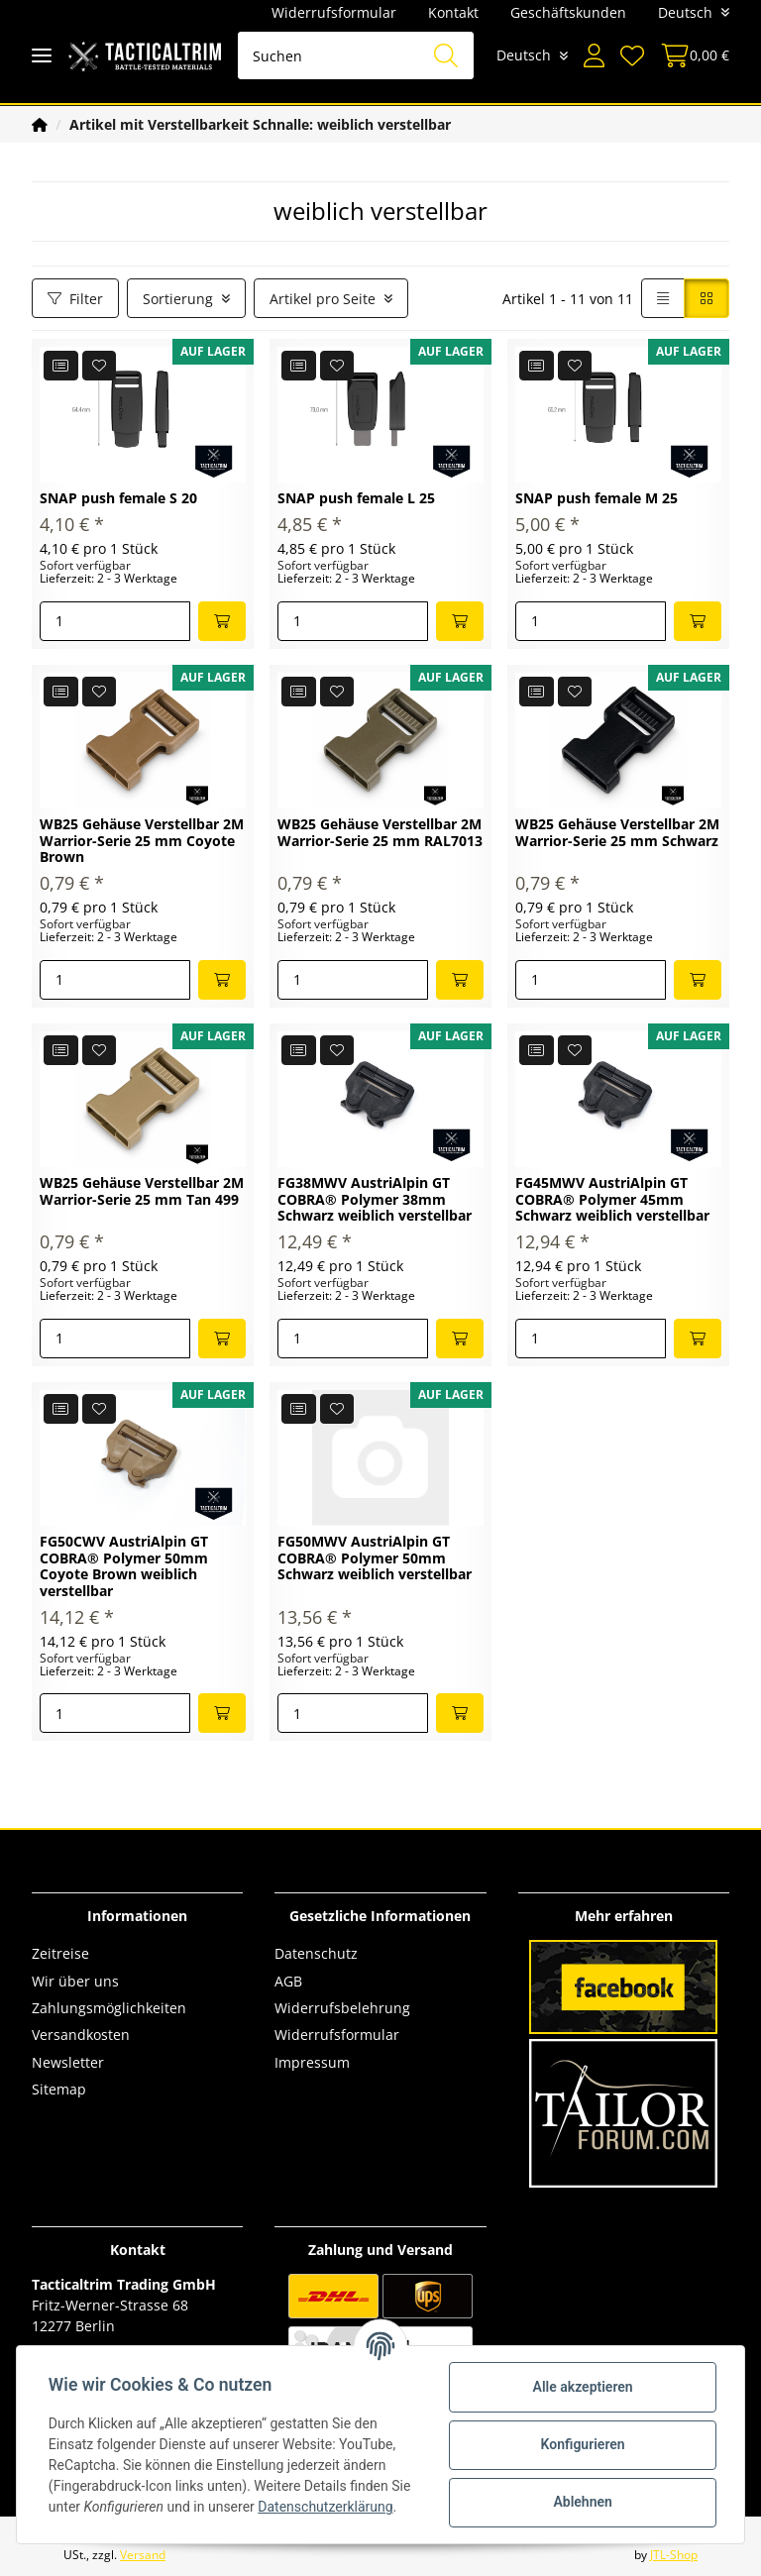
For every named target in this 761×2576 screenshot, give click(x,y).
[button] (594, 55)
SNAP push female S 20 (118, 498)
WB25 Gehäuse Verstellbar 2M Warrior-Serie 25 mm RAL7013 (380, 833)
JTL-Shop (674, 2554)
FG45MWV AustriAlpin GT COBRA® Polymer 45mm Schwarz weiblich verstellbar (612, 1200)
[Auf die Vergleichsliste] (61, 365)
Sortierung (178, 298)
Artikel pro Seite (323, 298)
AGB (288, 1981)
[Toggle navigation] (42, 56)
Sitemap (59, 2089)
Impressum (312, 2062)
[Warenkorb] (690, 55)
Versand (142, 2554)
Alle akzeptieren (582, 2387)
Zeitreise (60, 1953)
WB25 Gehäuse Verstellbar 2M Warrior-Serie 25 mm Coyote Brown (142, 841)
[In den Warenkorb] (222, 621)
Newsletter (68, 2062)
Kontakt (453, 12)
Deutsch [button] (685, 12)
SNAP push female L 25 (356, 498)
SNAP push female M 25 (596, 498)
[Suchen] (356, 55)
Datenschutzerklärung (325, 2507)
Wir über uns (75, 1981)
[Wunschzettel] (632, 55)
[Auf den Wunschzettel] (99, 365)
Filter (75, 298)
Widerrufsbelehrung (342, 2007)
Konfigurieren (582, 2444)
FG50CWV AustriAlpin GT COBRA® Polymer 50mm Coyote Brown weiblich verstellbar (124, 1567)
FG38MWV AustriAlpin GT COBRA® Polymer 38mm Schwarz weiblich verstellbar (374, 1200)
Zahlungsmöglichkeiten (109, 2007)
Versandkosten (81, 2034)
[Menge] (115, 621)
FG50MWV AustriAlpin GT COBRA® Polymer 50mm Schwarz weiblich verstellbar (374, 1559)
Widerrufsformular (334, 12)
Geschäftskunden (568, 12)
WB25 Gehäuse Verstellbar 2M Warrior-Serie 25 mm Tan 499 (142, 1192)
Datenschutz (316, 1953)
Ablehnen (582, 2502)
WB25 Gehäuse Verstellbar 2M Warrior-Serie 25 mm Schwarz (617, 833)
